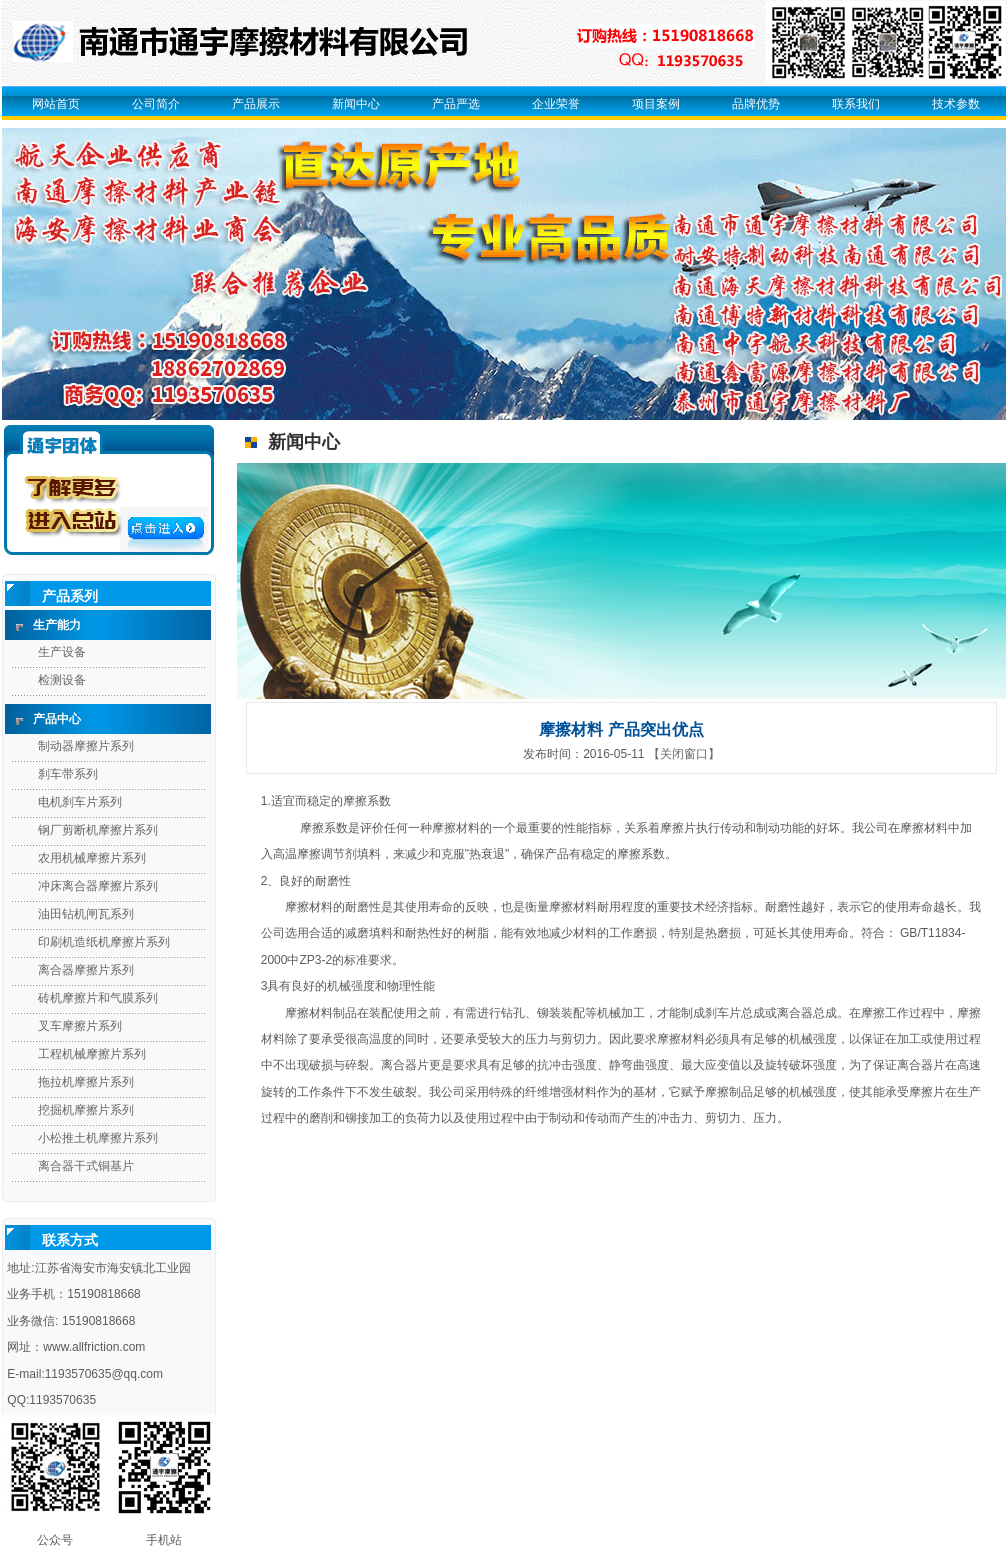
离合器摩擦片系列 (86, 970)
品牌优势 (756, 104)
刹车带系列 (68, 774)
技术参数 (956, 104)
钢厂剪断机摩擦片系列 (98, 830)
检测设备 (62, 680)
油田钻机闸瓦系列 (86, 914)
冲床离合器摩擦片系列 (98, 886)
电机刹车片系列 (80, 802)
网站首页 (56, 104)
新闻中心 (356, 104)
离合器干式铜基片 (86, 1166)
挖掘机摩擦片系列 (86, 1110)
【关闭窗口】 (684, 754)
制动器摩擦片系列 (86, 746)
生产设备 (62, 652)
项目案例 (656, 104)
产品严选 (456, 104)
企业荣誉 (556, 104)
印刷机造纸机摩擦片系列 (104, 942)
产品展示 (256, 104)
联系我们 (856, 104)
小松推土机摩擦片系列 (98, 1138)
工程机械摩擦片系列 (92, 1054)
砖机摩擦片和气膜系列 (98, 998)
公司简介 (156, 104)
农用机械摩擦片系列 (92, 858)
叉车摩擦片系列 (80, 1026)
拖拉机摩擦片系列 (86, 1082)
